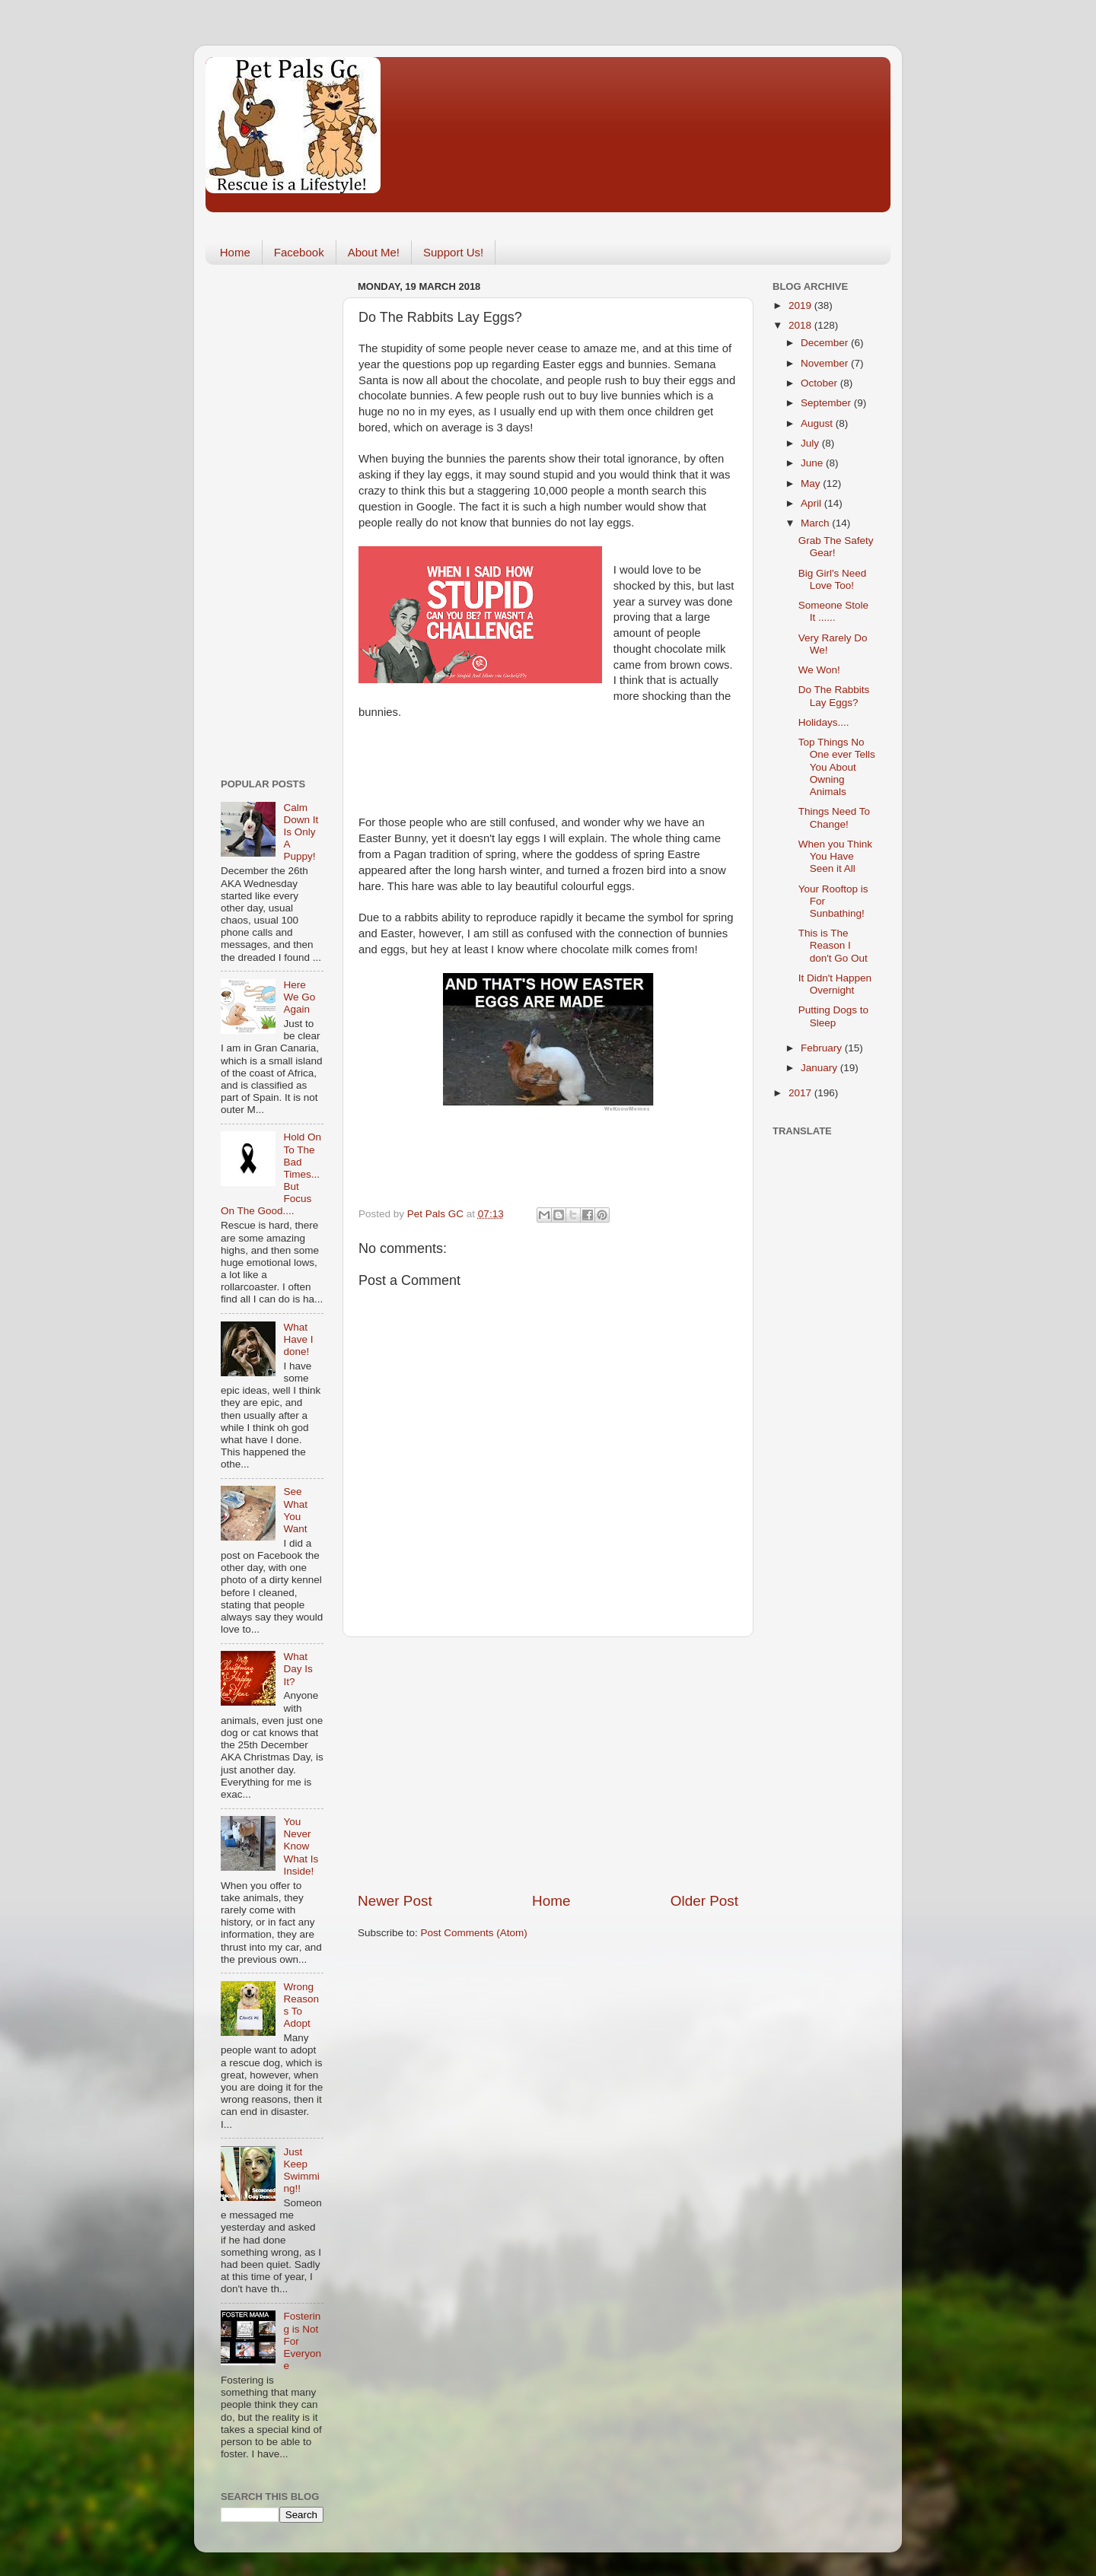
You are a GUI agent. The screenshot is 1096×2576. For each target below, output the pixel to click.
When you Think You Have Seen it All (835, 856)
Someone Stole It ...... (833, 611)
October (820, 383)
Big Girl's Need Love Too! (832, 579)
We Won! (819, 670)
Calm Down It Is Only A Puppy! (300, 832)
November (826, 363)
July (811, 443)
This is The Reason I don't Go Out (833, 945)
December (826, 342)
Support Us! (453, 252)
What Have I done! (298, 1339)
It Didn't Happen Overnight (834, 984)
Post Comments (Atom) (474, 1932)
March (816, 523)
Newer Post (395, 1901)
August (818, 423)
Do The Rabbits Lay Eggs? (834, 696)
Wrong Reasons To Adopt (301, 2005)
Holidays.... (823, 722)
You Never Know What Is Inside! (300, 1846)
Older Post (704, 1901)
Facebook (299, 252)
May (812, 483)
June (813, 463)
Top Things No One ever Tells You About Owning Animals (836, 766)
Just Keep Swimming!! (301, 2170)
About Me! (374, 252)
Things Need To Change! (834, 817)
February (823, 1048)
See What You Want (295, 1510)
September (827, 403)
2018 (801, 325)
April (812, 503)
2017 (801, 1093)
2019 (801, 305)
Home (235, 252)
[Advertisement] (548, 1764)
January (820, 1067)
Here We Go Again (299, 997)
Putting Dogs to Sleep (833, 1016)
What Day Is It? (297, 1669)
